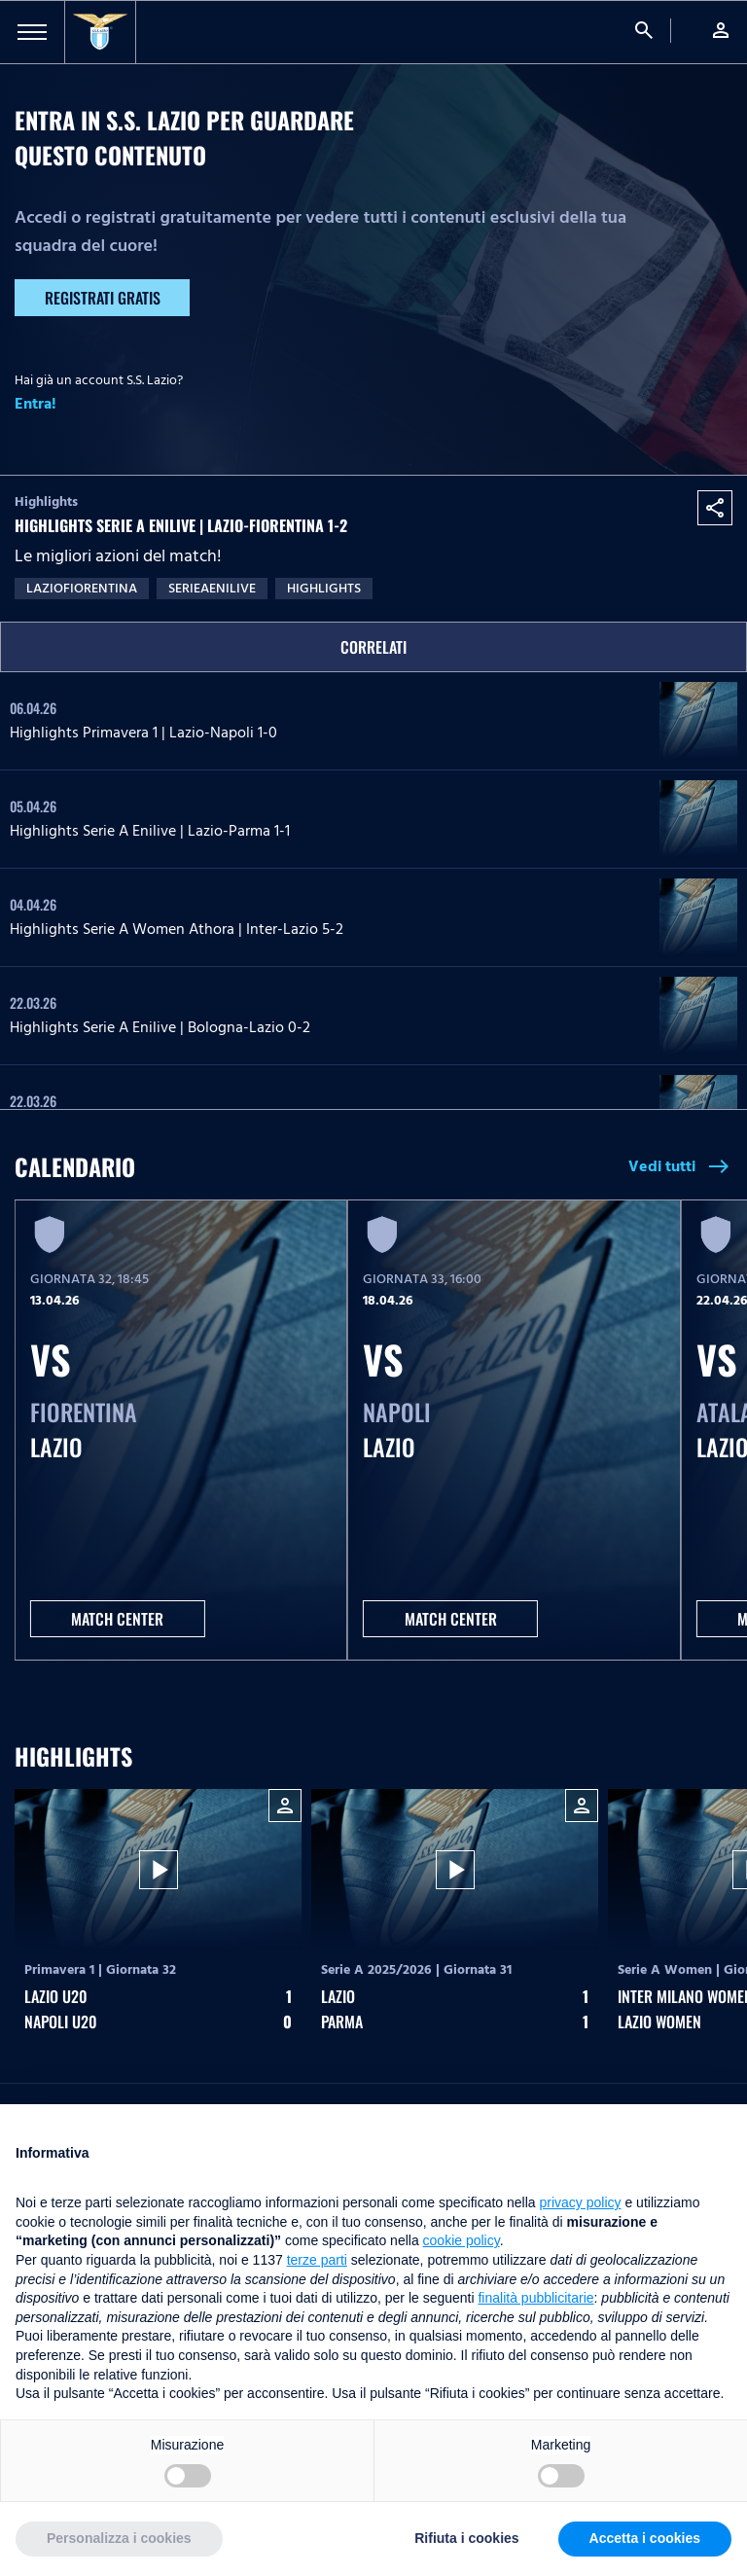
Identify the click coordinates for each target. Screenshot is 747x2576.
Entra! (35, 403)
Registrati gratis (102, 297)
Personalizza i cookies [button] (119, 2538)
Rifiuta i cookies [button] (466, 2538)
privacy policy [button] (581, 2202)
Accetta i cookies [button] (644, 2538)
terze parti (317, 2260)
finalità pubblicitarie (535, 2298)
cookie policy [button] (461, 2240)
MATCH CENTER (117, 1618)
